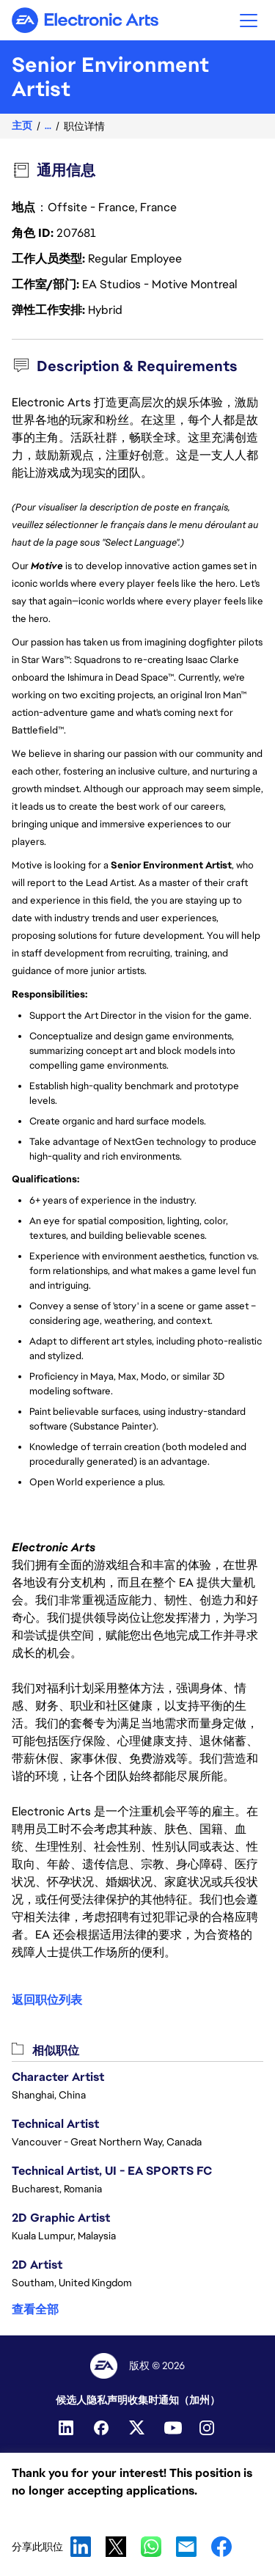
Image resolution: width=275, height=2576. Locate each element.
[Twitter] (138, 2428)
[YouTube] (173, 2428)
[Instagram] (208, 2428)
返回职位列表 (47, 2000)
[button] (248, 20)
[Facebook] (102, 2428)
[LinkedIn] (67, 2428)
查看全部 (35, 2309)
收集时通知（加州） (174, 2400)
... (48, 126)
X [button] (115, 2546)
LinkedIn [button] (80, 2546)
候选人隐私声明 (92, 2400)
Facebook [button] (221, 2546)
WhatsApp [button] (151, 2546)
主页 (22, 126)
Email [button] (186, 2546)
